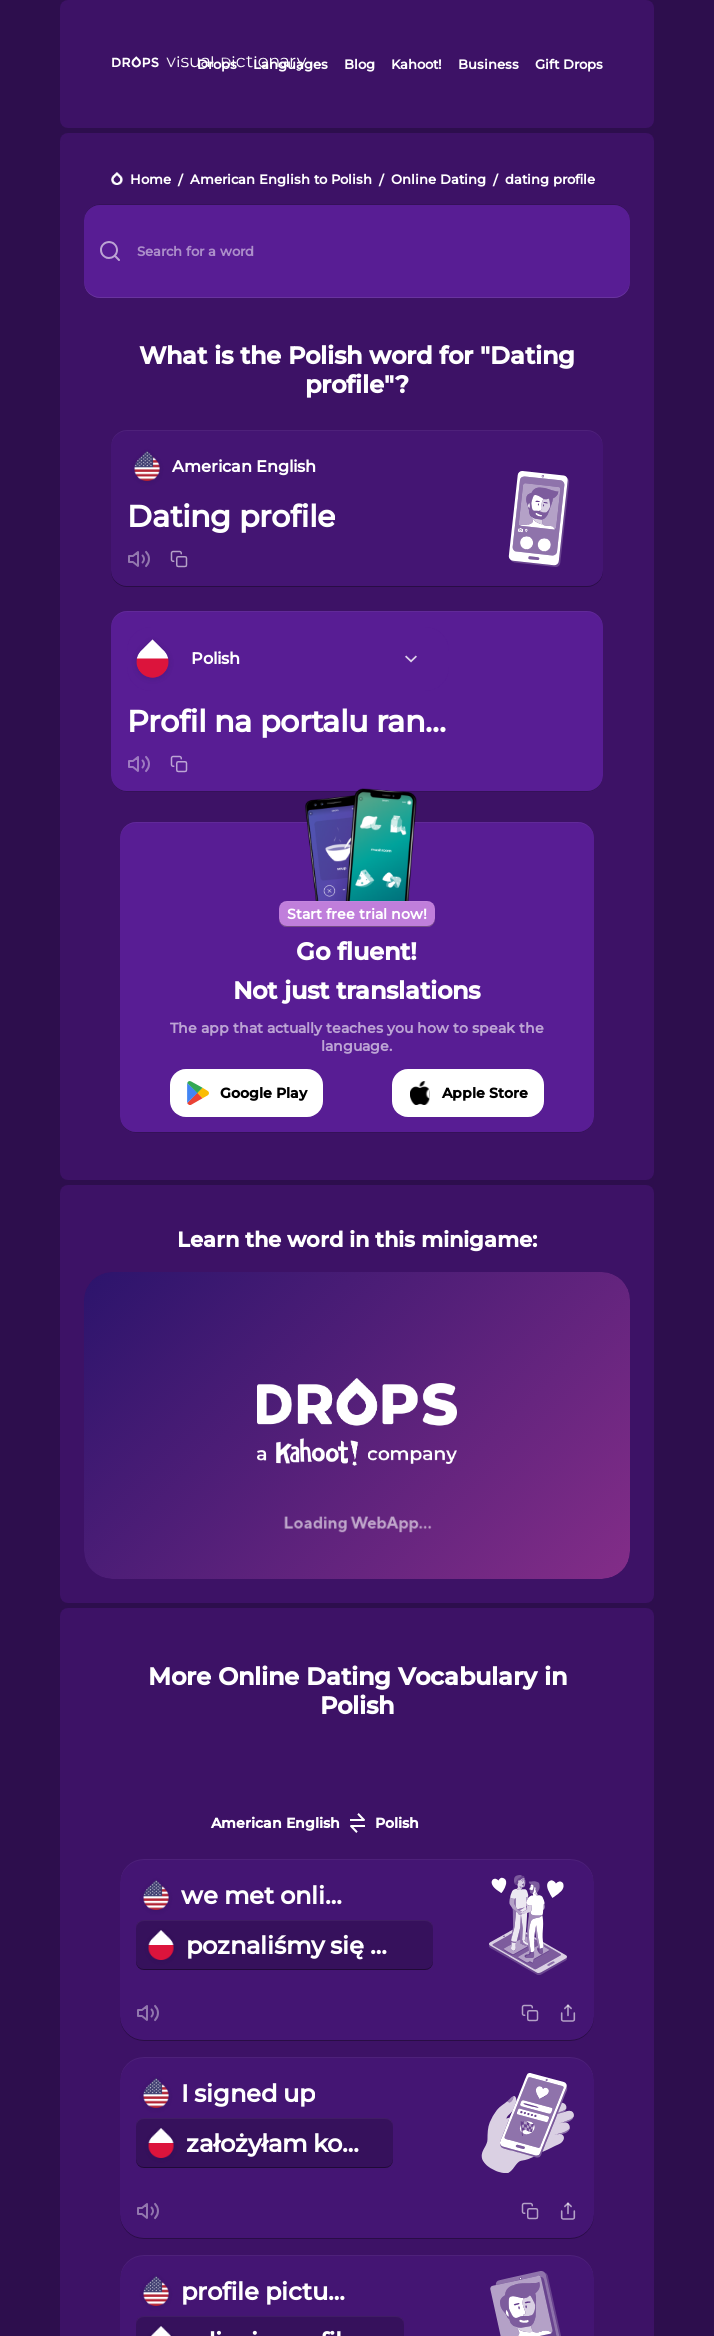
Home (150, 180)
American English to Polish (281, 180)
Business (488, 64)
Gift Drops (569, 64)
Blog (359, 64)
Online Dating (438, 180)
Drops (217, 64)
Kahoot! (416, 64)
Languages (290, 64)
